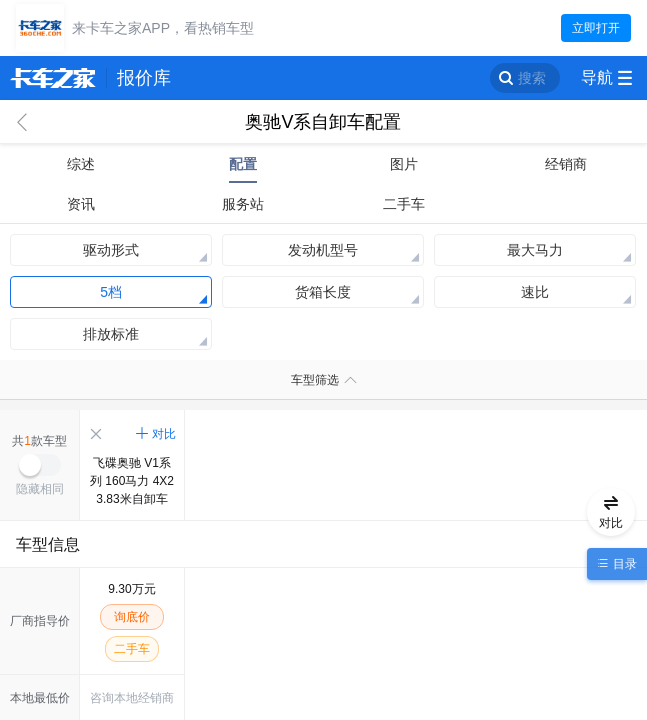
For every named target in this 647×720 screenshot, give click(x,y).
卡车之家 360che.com (53, 78)
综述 (81, 164)
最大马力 (535, 250)
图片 (404, 164)
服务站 (243, 204)
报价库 (144, 78)
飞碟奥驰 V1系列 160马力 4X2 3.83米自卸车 (132, 481)
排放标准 (111, 334)
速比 (535, 292)
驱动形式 (111, 250)
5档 (111, 292)
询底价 (132, 617)
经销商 (566, 164)
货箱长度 (323, 292)
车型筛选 (315, 380)
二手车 (404, 204)
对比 (164, 434)
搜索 (532, 78)
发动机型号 (323, 250)
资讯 (81, 204)
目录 (622, 564)
